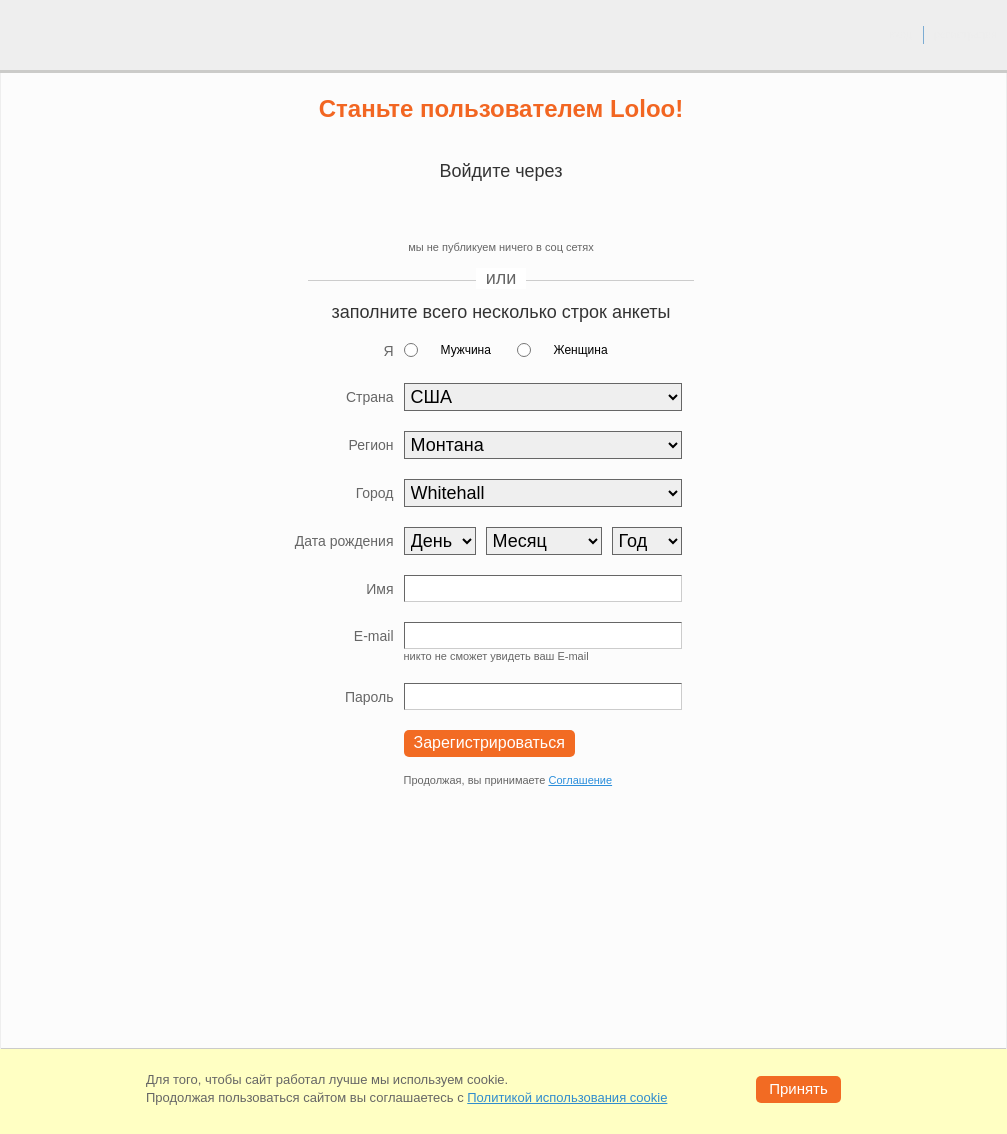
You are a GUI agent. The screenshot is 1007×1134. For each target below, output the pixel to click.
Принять (798, 1088)
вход (900, 34)
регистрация (965, 34)
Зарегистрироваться (489, 742)
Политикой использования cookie (567, 1097)
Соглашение (580, 780)
